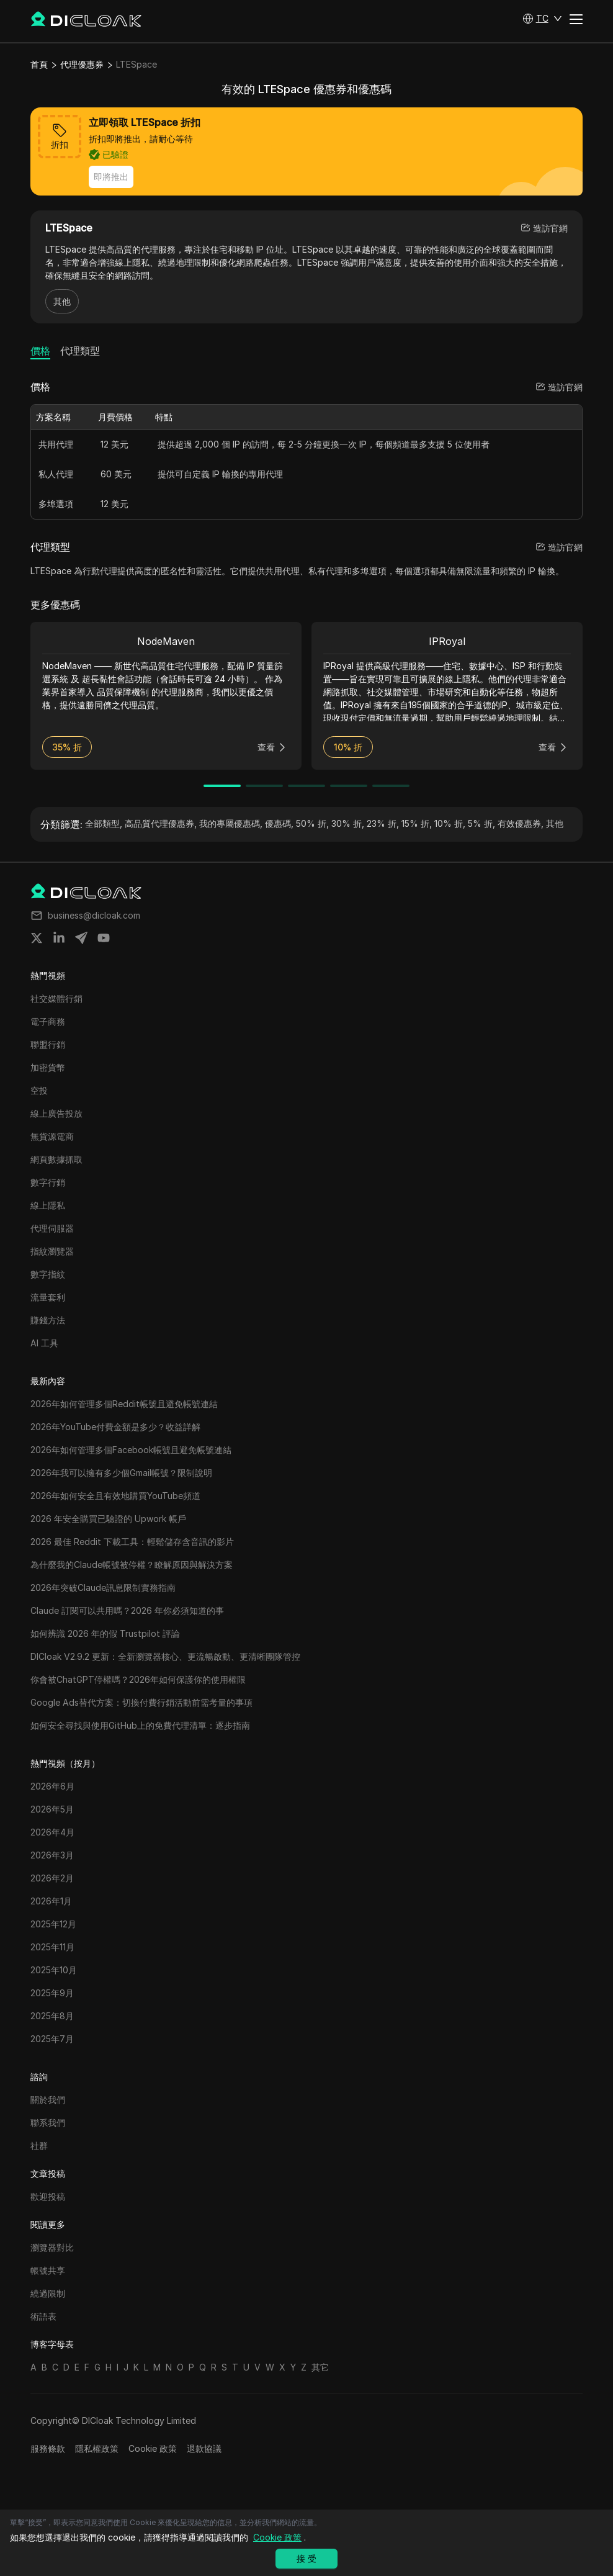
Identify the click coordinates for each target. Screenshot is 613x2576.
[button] (542, 18)
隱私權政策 (97, 2448)
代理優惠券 (82, 64)
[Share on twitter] (36, 938)
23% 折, (383, 823)
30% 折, (347, 823)
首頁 (39, 64)
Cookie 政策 (152, 2448)
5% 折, (481, 823)
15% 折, (416, 823)
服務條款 (47, 2448)
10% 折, (449, 823)
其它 (320, 2367)
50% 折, (312, 823)
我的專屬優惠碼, (230, 823)
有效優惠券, (521, 823)
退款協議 (204, 2448)
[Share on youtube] (103, 938)
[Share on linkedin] (59, 938)
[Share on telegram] (81, 938)
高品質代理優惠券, (161, 823)
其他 (62, 301)
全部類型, (103, 823)
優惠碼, (279, 823)
